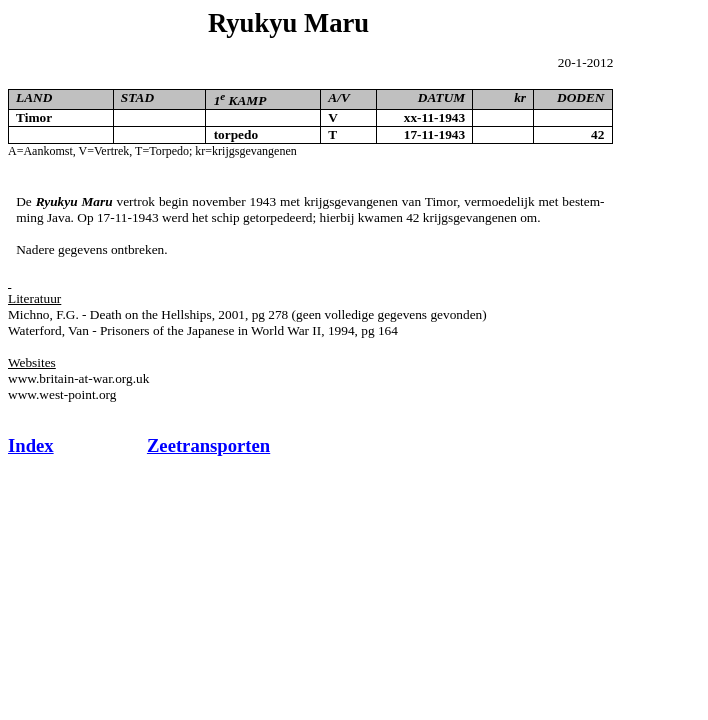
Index (31, 445)
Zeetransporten (208, 445)
